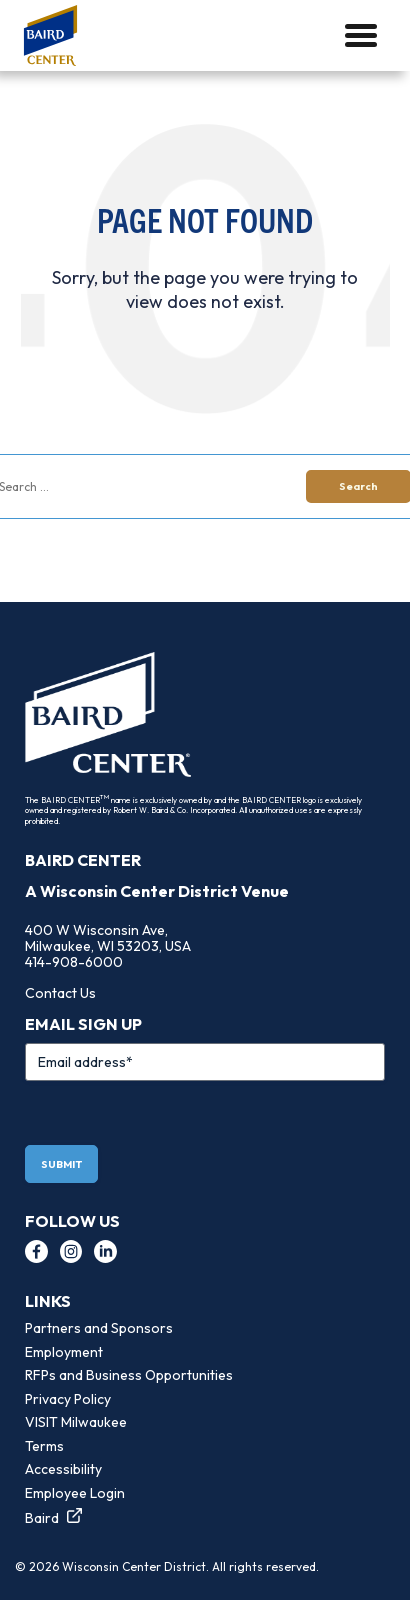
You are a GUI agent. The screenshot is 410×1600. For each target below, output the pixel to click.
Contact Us (60, 993)
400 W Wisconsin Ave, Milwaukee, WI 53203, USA (108, 938)
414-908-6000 (74, 962)
